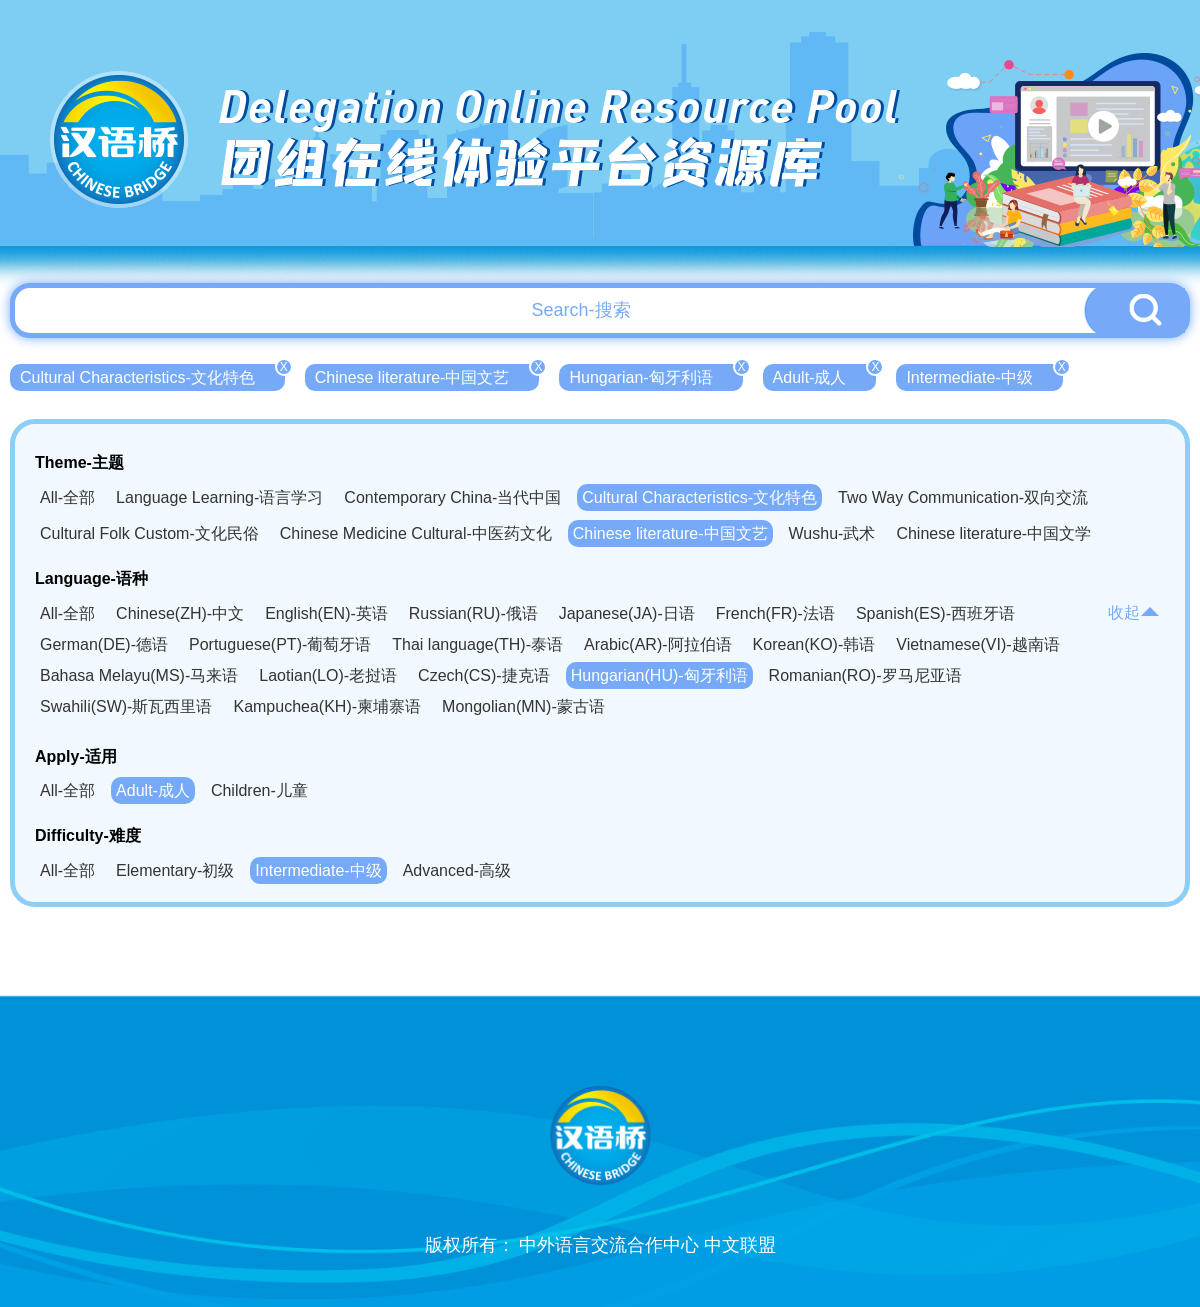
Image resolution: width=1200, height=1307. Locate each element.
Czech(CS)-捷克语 (484, 675)
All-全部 (67, 497)
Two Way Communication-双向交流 (963, 497)
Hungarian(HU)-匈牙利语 (659, 675)
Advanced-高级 (457, 870)
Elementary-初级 (175, 870)
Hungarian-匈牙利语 (655, 375)
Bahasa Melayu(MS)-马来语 (139, 675)
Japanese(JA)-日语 (627, 613)
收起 (1134, 612)
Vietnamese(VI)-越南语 (977, 644)
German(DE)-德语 (104, 644)
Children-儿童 (259, 790)
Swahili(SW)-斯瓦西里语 (126, 706)
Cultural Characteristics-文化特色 (152, 375)
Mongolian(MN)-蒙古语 (523, 706)
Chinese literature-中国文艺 (427, 375)
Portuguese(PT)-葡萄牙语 (280, 644)
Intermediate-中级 (984, 375)
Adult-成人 (825, 375)
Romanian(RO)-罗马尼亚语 (865, 675)
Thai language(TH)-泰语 (477, 644)
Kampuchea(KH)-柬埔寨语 (327, 706)
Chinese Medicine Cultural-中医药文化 (416, 533)
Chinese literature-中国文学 (993, 533)
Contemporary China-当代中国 (452, 497)
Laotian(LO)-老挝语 (328, 675)
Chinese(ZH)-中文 (180, 613)
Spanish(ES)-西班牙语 (935, 613)
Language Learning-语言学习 (219, 497)
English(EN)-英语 (326, 613)
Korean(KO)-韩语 (814, 644)
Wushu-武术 (832, 533)
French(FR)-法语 (775, 613)
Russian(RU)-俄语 (473, 613)
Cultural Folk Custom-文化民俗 (149, 533)
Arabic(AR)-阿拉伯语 (658, 644)
